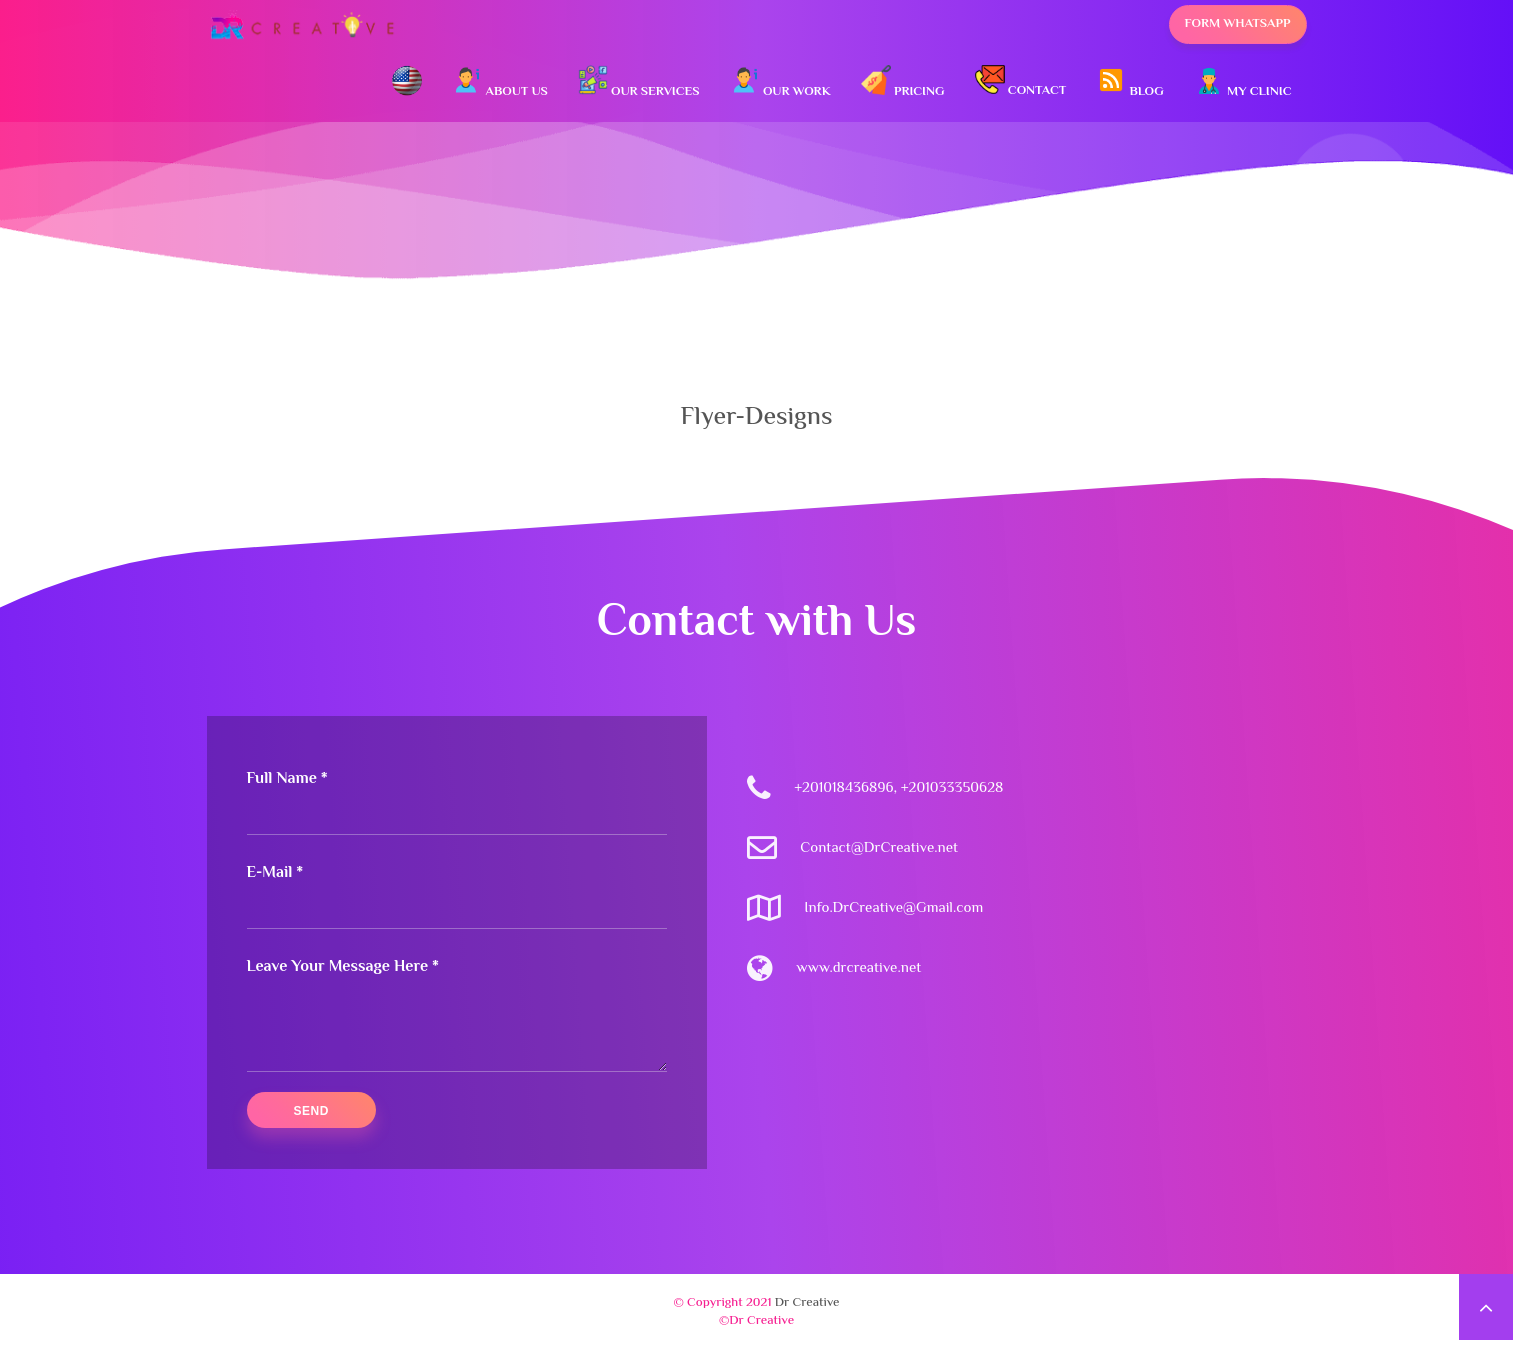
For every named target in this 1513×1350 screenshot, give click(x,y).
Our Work (780, 83)
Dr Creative (807, 1303)
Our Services (639, 83)
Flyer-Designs (756, 418)
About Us (500, 83)
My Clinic (1243, 83)
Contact (1021, 83)
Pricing (903, 83)
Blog (1130, 83)
